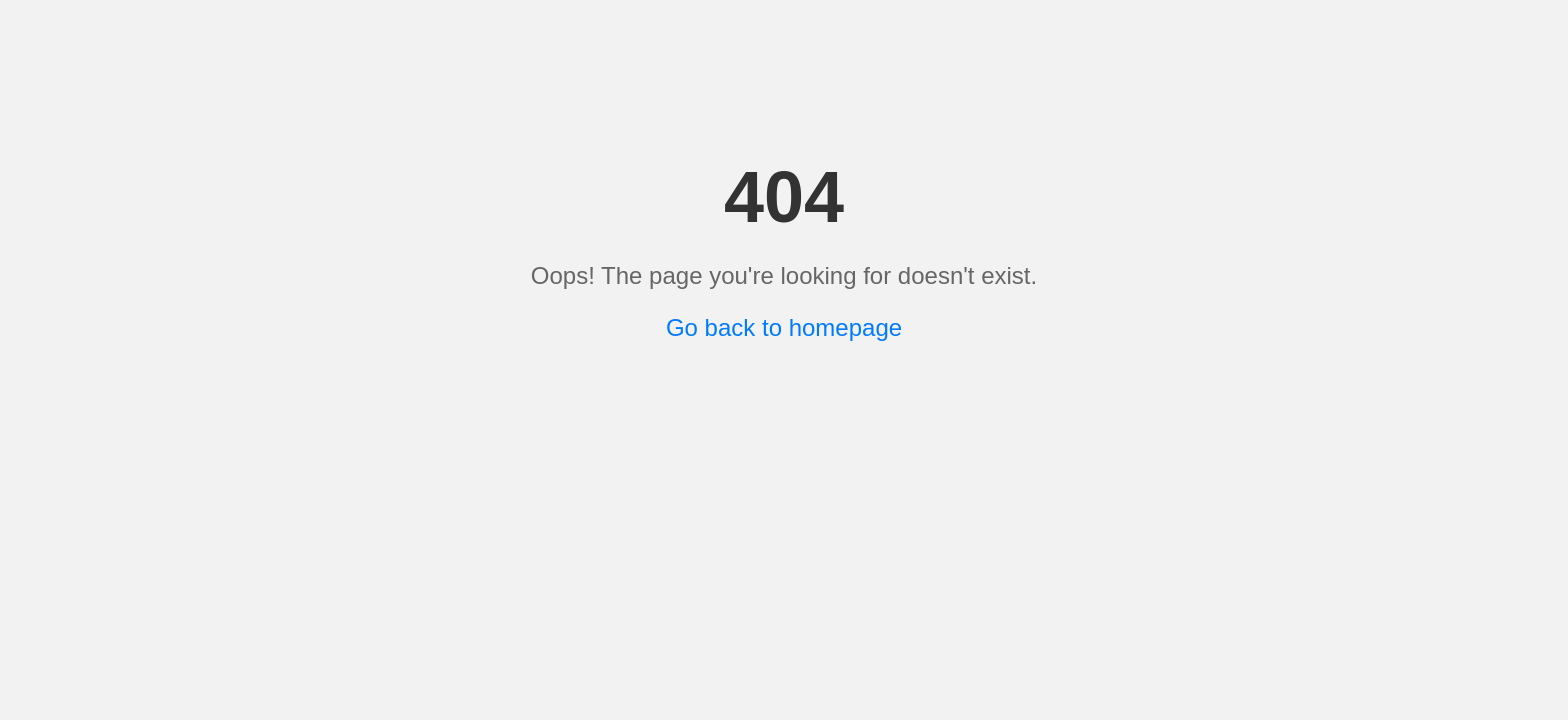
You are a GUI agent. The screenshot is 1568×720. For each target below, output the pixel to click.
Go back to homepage (784, 327)
